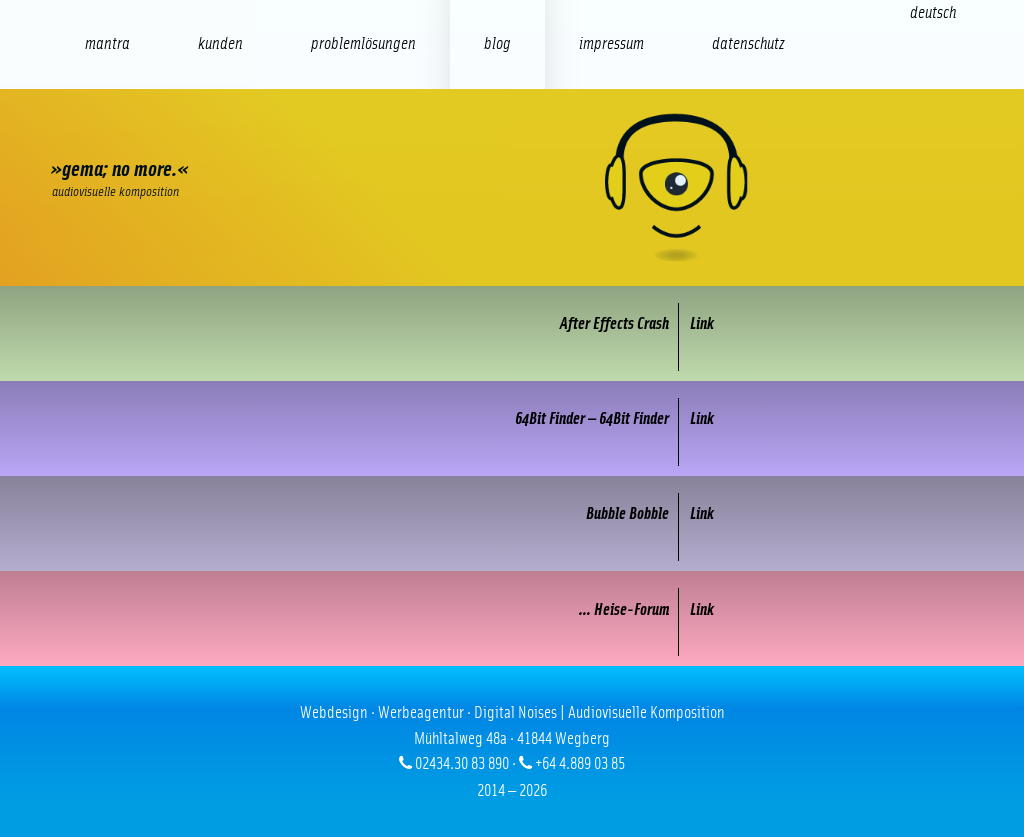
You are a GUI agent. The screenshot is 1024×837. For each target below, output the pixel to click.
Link (702, 323)
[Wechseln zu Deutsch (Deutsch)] (933, 12)
